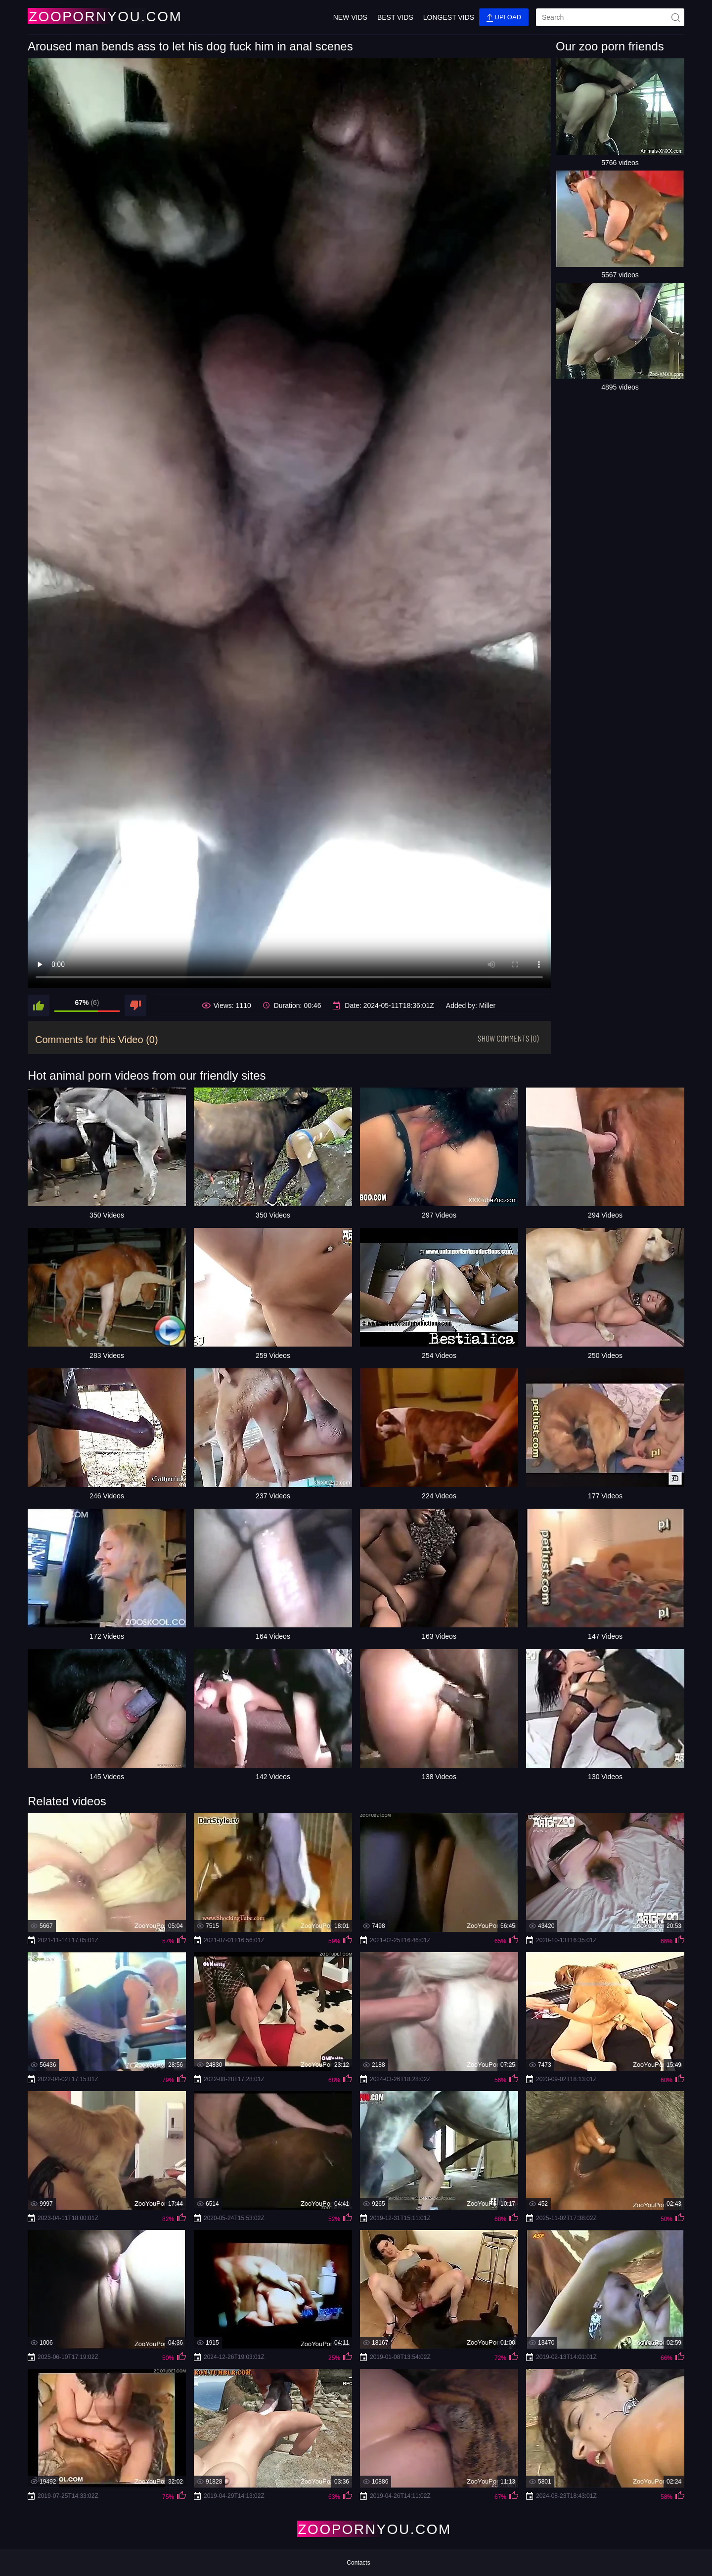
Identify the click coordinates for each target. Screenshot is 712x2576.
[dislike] (135, 1005)
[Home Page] (86, 16)
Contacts (358, 2562)
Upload (504, 17)
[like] (38, 1005)
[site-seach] (675, 17)
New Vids (350, 17)
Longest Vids (448, 17)
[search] (610, 17)
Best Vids (395, 17)
